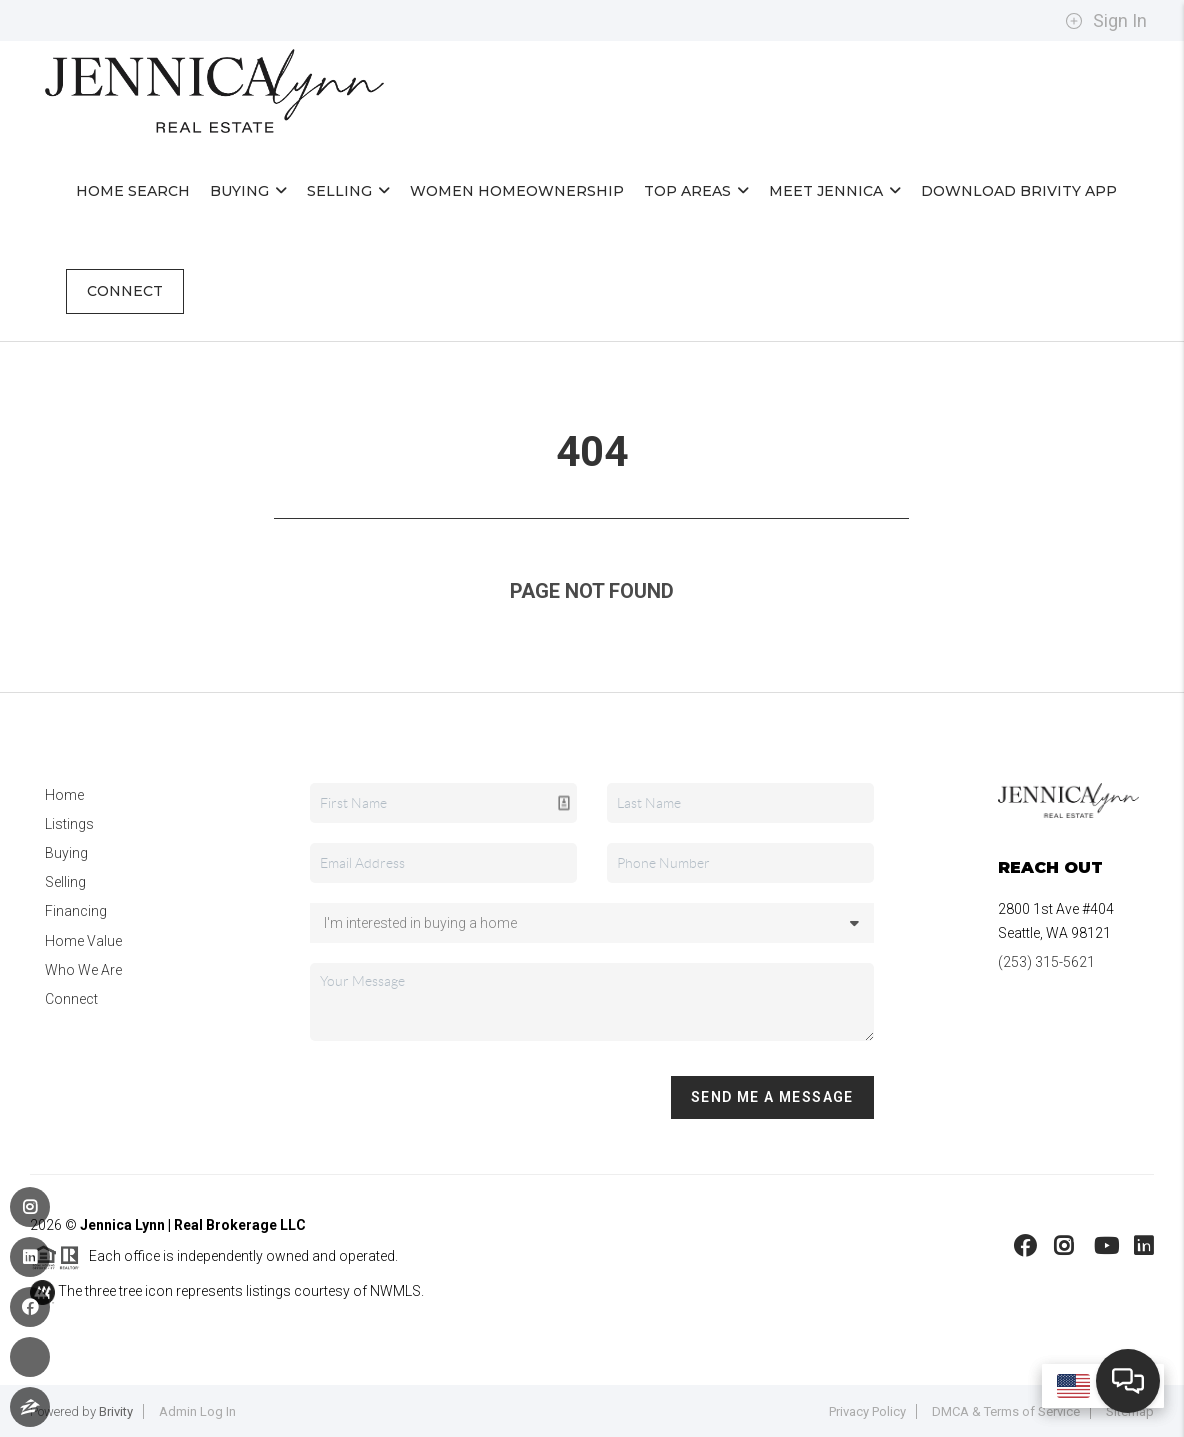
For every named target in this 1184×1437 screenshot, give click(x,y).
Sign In (1106, 21)
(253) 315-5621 (1046, 962)
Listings (69, 824)
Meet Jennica (835, 191)
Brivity (116, 1411)
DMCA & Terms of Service (1006, 1411)
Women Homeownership (517, 191)
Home (64, 795)
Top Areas (696, 191)
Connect (125, 291)
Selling (348, 191)
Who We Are (83, 970)
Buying (248, 191)
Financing (76, 911)
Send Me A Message (772, 1097)
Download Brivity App (1019, 191)
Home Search (133, 191)
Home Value (83, 941)
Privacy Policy (867, 1411)
